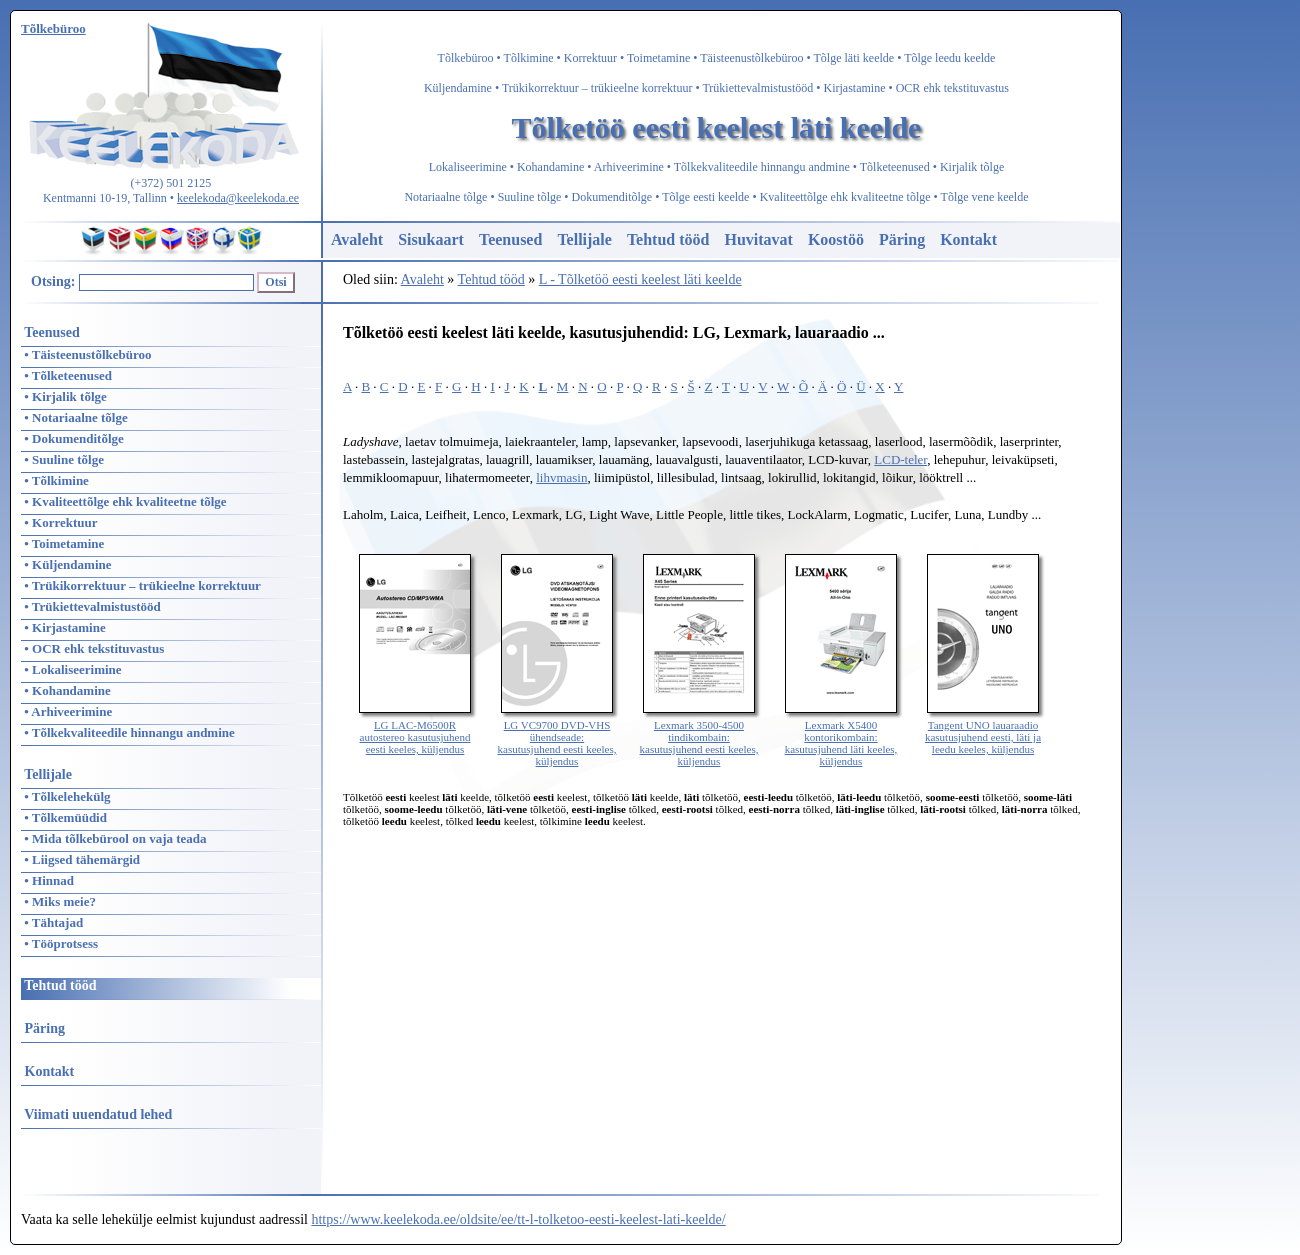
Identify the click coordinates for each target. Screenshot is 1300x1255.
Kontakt (968, 239)
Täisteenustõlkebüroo (751, 58)
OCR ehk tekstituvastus (952, 88)
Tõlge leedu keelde (949, 58)
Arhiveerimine (629, 167)
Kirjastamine (855, 88)
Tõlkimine (529, 58)
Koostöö (836, 239)
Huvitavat (758, 239)
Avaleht (357, 239)
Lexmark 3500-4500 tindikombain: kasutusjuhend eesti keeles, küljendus (699, 737)
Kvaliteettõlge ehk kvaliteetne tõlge (845, 197)
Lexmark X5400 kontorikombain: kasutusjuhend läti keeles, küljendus (841, 737)
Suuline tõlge (530, 197)
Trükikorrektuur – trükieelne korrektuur (597, 88)
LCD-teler (900, 459)
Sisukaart (431, 239)
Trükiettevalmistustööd (757, 88)
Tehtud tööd (668, 239)
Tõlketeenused (895, 167)
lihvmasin (561, 477)
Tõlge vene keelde (985, 197)
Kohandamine (550, 167)
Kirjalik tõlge (972, 167)
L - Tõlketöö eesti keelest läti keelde (640, 279)
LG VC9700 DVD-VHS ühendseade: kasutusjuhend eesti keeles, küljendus (557, 737)
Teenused (510, 239)
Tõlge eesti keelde (705, 197)
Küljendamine (458, 88)
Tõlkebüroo (466, 58)
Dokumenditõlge (612, 197)
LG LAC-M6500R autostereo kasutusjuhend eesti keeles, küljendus (415, 731)
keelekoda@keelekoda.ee (238, 198)
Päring (902, 239)
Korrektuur (590, 58)
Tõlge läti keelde (854, 58)
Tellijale (584, 239)
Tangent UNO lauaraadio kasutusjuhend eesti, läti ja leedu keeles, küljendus (983, 731)
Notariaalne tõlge (445, 197)
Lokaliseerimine (468, 167)
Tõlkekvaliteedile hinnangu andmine (762, 167)
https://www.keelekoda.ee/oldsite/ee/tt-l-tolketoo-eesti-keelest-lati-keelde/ (518, 1219)
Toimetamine (658, 58)
